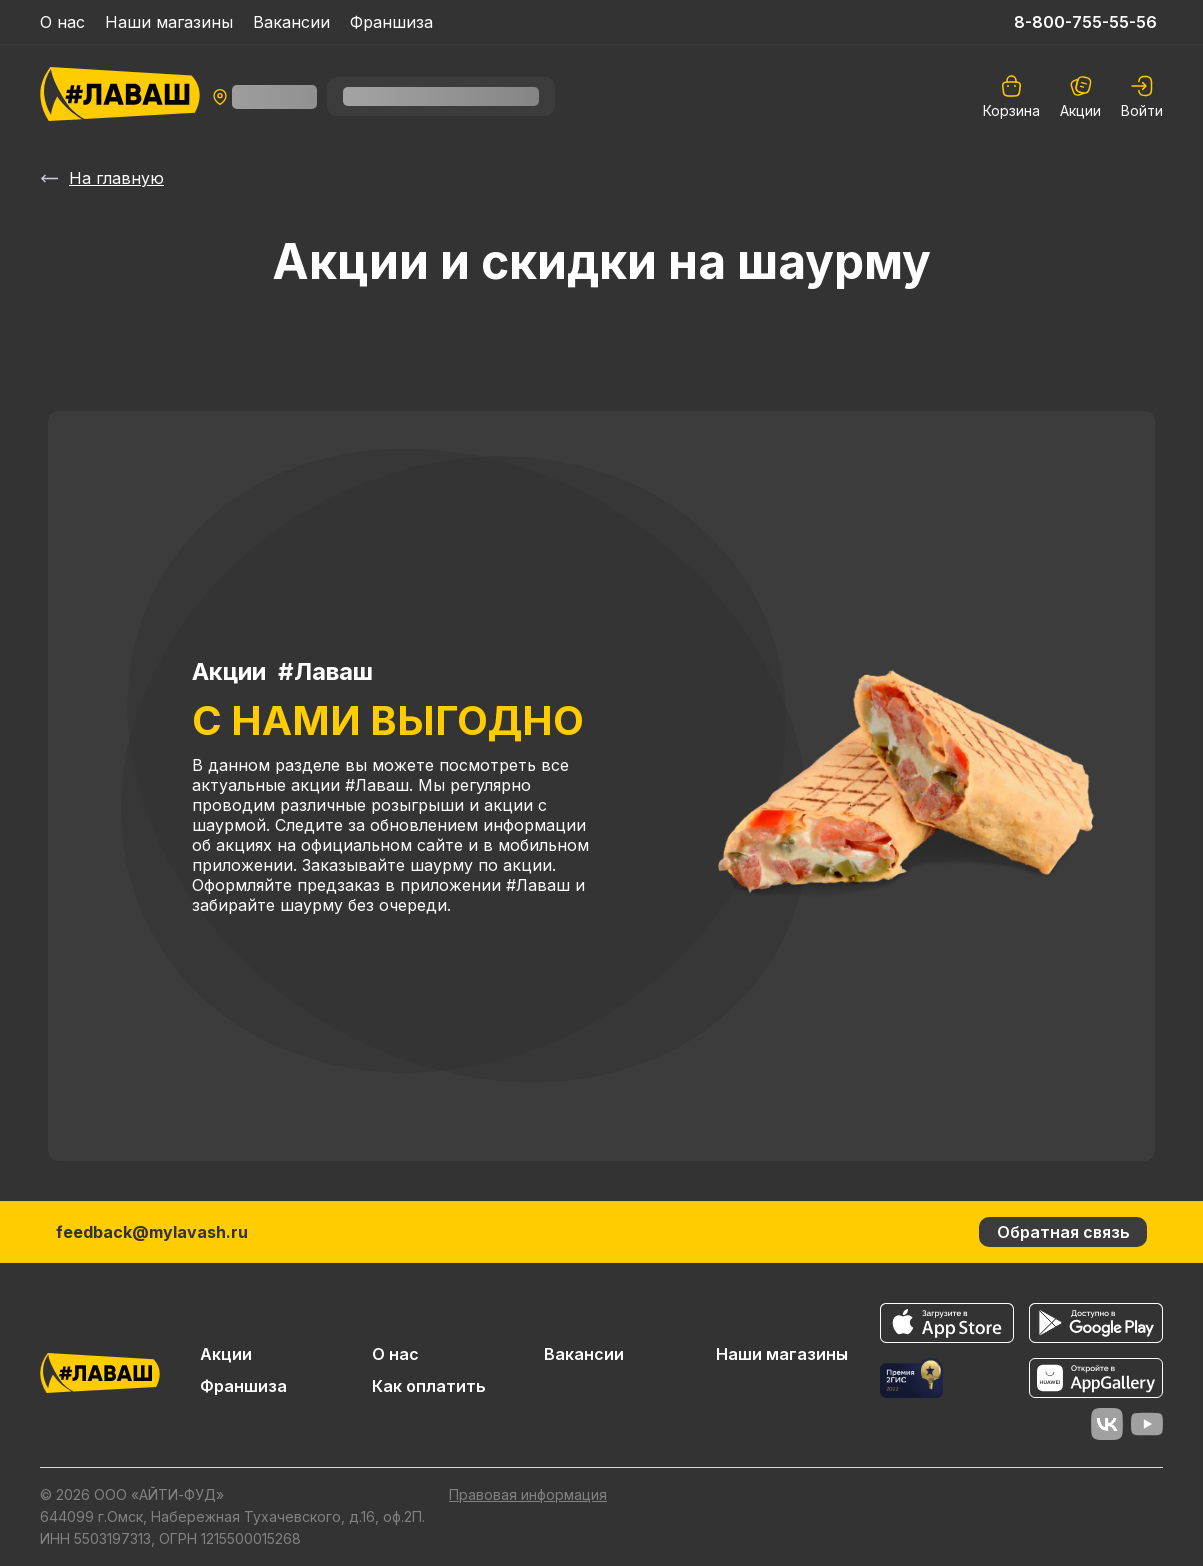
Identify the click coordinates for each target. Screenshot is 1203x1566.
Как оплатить (429, 1386)
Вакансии (291, 22)
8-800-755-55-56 (1085, 22)
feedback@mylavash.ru (152, 1232)
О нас (62, 22)
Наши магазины (169, 22)
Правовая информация (528, 1494)
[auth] (1142, 96)
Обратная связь (1063, 1232)
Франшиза (391, 22)
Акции (1080, 96)
